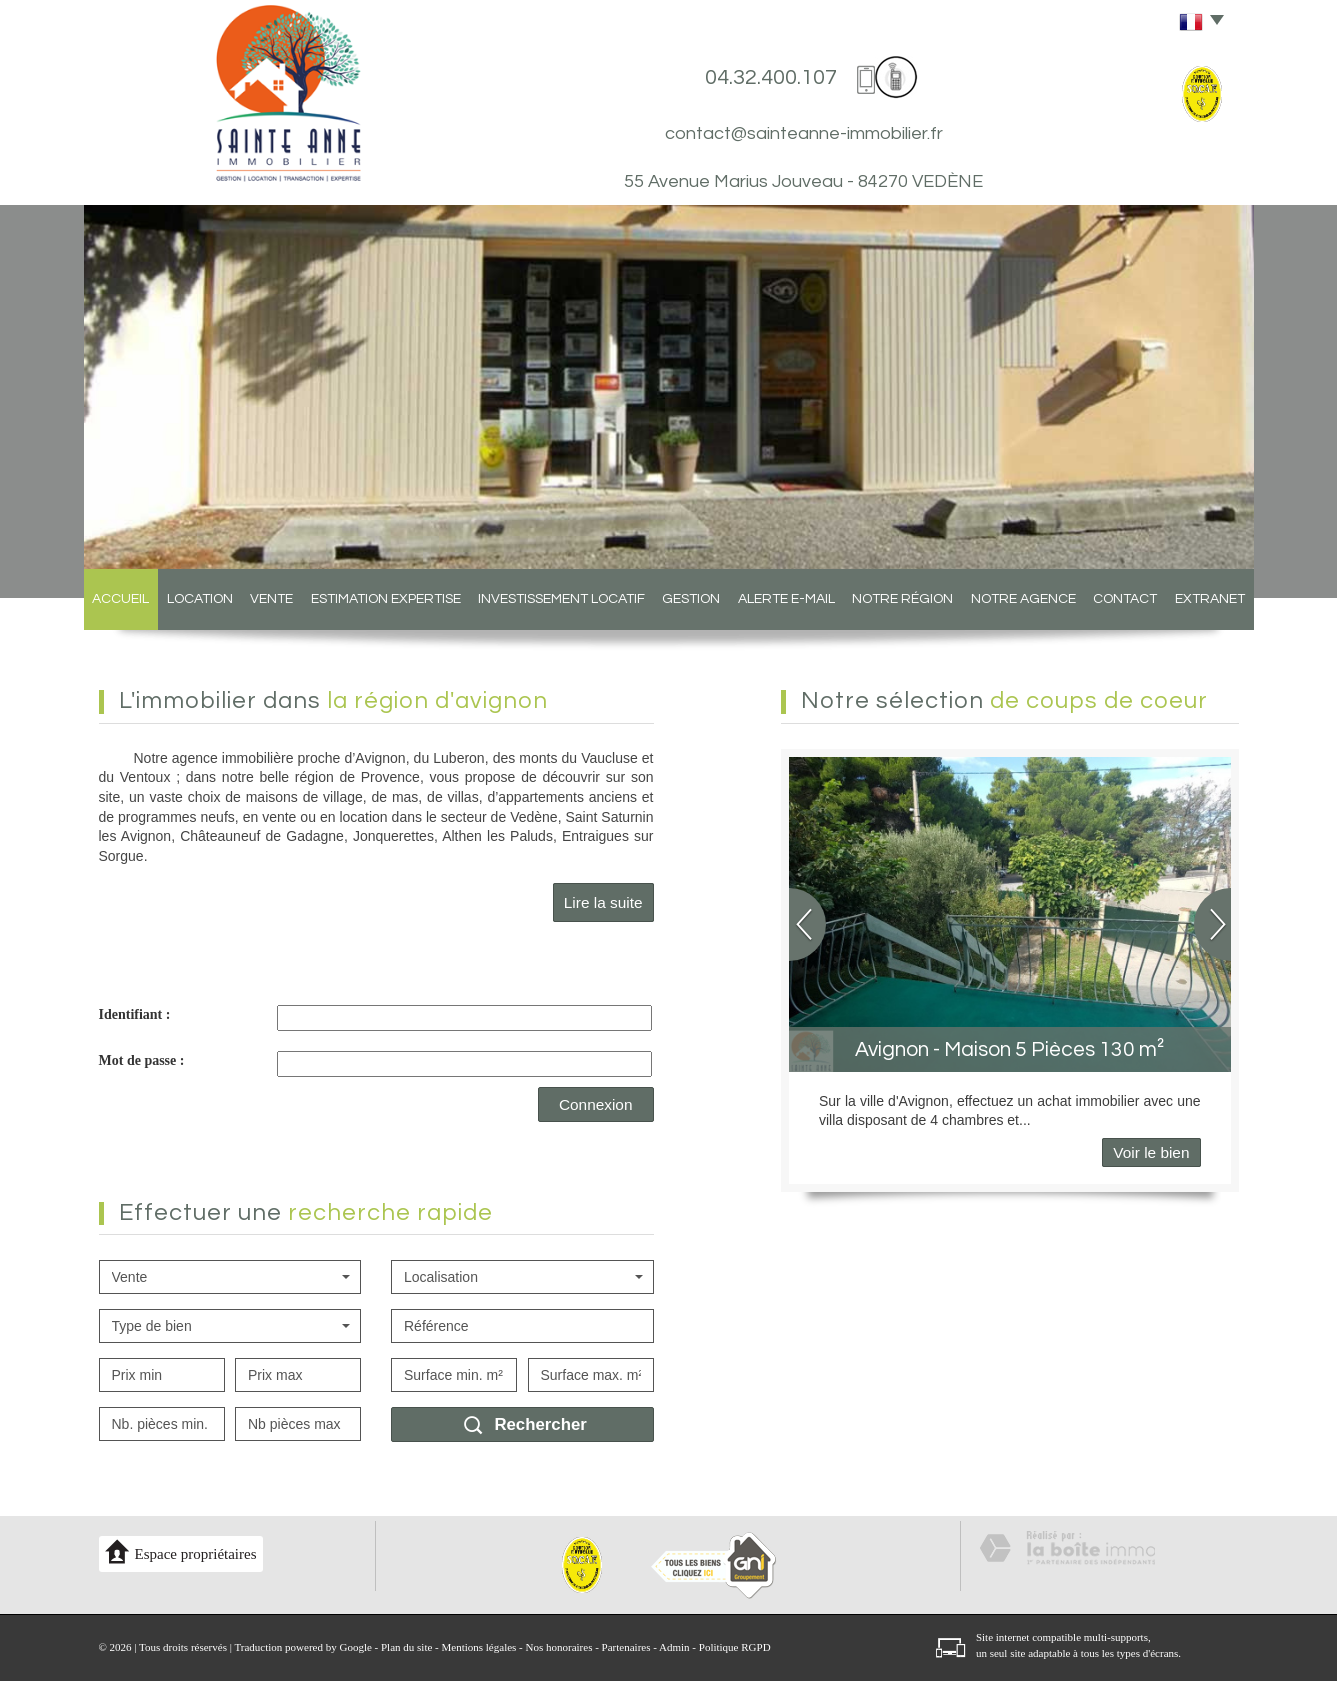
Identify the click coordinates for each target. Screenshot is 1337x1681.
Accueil (120, 599)
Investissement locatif (561, 599)
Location (200, 599)
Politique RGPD (735, 1647)
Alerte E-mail (786, 599)
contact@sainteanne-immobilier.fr (804, 133)
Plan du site (406, 1647)
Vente (271, 599)
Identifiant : (135, 1014)
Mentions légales (479, 1647)
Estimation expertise (386, 599)
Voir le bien (1151, 1152)
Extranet (1210, 599)
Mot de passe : (142, 1060)
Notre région (902, 599)
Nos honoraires (559, 1647)
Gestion (691, 599)
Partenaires (626, 1647)
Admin (674, 1647)
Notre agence (1023, 599)
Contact (1125, 599)
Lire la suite (603, 902)
